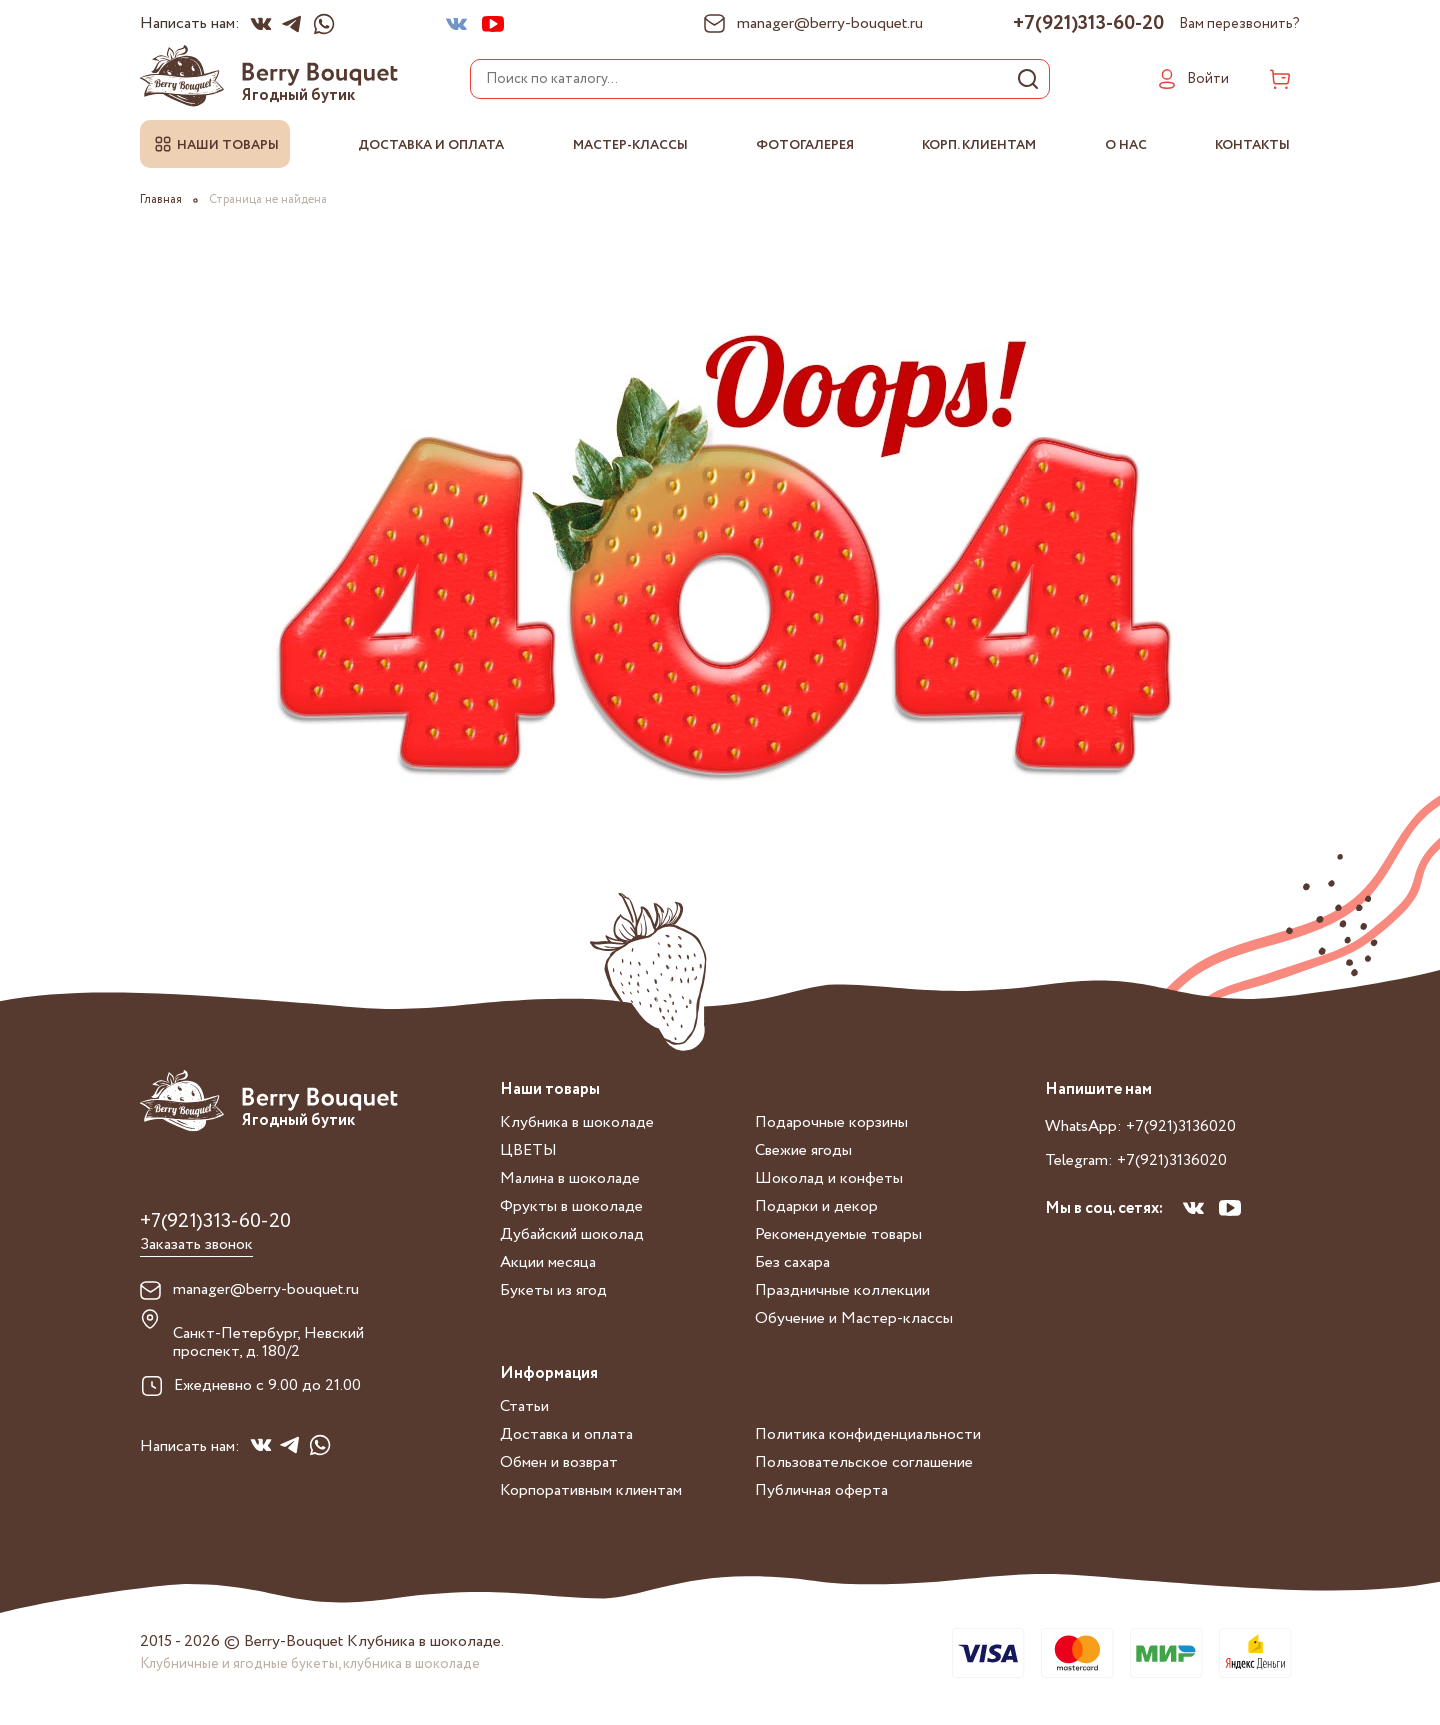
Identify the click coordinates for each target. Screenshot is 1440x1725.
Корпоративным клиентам (591, 1490)
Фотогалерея (805, 145)
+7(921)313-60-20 (1088, 24)
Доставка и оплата (431, 145)
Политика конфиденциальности (868, 1434)
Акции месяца (548, 1262)
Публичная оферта (821, 1490)
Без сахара (792, 1262)
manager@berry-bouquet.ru (266, 1290)
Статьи (524, 1406)
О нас (1126, 145)
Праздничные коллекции (842, 1290)
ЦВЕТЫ (528, 1150)
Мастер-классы (630, 145)
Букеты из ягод (553, 1290)
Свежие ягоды (803, 1150)
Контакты (1252, 145)
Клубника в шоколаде (577, 1122)
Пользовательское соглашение (864, 1462)
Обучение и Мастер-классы (854, 1318)
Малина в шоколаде (570, 1178)
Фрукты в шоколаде (571, 1206)
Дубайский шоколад (572, 1234)
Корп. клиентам (979, 145)
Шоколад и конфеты (829, 1178)
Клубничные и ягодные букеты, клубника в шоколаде (310, 1664)
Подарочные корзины (831, 1122)
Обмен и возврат (559, 1462)
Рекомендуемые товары (838, 1234)
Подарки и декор (816, 1206)
